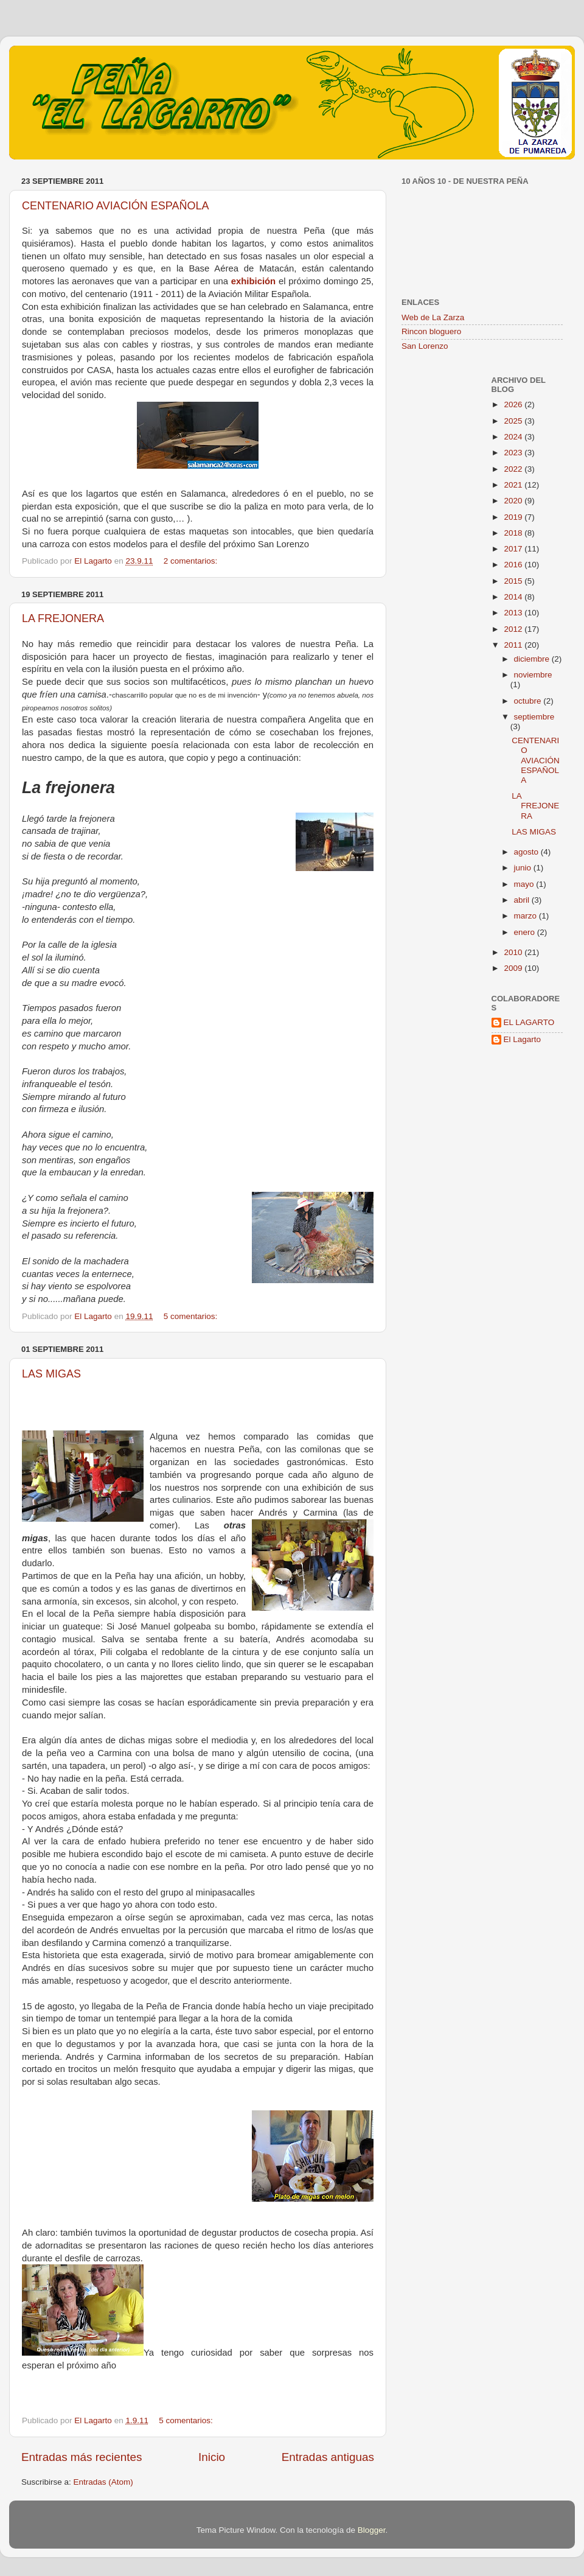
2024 (514, 436)
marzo (526, 915)
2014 (514, 596)
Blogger (372, 2530)
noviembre (533, 674)
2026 (514, 404)
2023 (514, 452)
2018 (514, 532)
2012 (514, 629)
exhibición (253, 281)
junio (524, 867)
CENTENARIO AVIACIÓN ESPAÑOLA (115, 206)
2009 (514, 968)
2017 (514, 548)
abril (523, 900)
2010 (514, 952)
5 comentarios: (192, 1316)
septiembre (534, 716)
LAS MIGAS (51, 1374)
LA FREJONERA (63, 618)
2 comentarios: (192, 560)
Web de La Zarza (432, 317)
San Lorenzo (424, 346)
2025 (514, 420)
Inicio (211, 2457)
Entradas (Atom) (103, 2482)
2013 (514, 612)
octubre (529, 700)
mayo (525, 884)
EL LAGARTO (529, 1022)
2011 (514, 644)
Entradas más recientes (81, 2457)
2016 (514, 564)
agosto (527, 851)
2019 (514, 517)
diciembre (533, 658)
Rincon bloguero (431, 331)
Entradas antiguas (328, 2457)
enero (525, 932)
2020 (514, 500)
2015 (514, 581)
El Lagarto (522, 1039)
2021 (514, 484)
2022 (514, 469)
